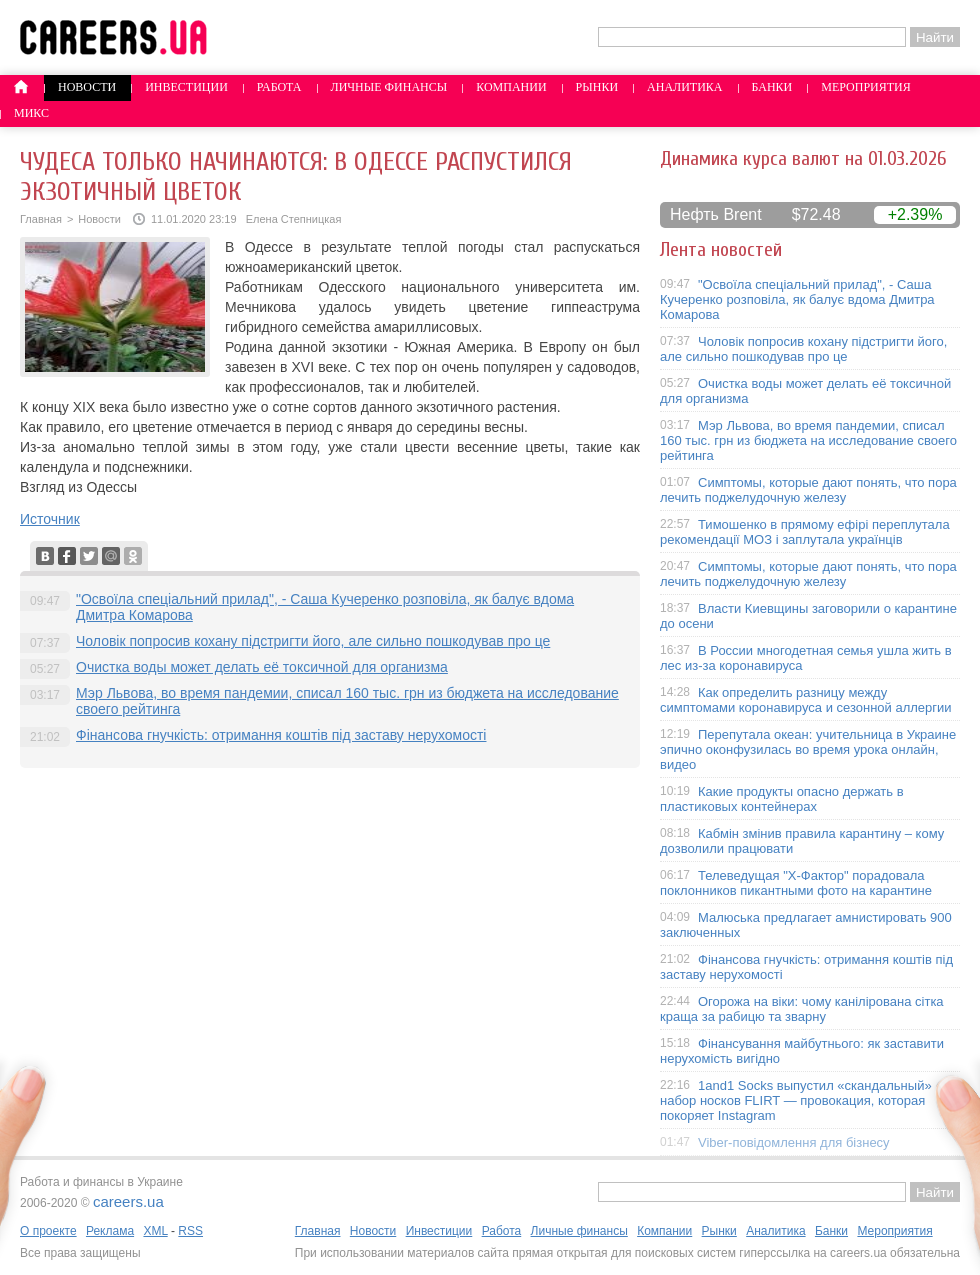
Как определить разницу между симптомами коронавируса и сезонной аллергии (806, 700)
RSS (190, 1231)
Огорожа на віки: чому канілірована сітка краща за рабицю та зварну (802, 1009)
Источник (50, 519)
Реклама (110, 1231)
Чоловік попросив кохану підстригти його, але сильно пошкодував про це (313, 641)
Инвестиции (186, 87)
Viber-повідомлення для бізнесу (794, 1142)
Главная (41, 219)
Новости (87, 87)
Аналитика (684, 87)
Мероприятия (866, 87)
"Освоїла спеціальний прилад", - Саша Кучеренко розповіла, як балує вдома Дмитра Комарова (797, 299)
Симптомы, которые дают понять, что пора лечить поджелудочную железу (808, 490)
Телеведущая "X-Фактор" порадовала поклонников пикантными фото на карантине (796, 883)
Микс (31, 113)
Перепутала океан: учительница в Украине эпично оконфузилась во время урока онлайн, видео (808, 749)
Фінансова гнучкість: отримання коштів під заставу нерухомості (281, 735)
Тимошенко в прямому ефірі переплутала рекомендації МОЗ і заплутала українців (805, 532)
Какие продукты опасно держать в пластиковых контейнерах (782, 799)
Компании (511, 87)
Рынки (597, 87)
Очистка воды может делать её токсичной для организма (262, 667)
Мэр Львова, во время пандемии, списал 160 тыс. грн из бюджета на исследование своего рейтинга (808, 440)
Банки (772, 87)
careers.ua (128, 1201)
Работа (279, 87)
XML (155, 1231)
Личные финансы (389, 87)
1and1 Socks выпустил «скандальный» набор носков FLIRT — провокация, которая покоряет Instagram (796, 1100)
